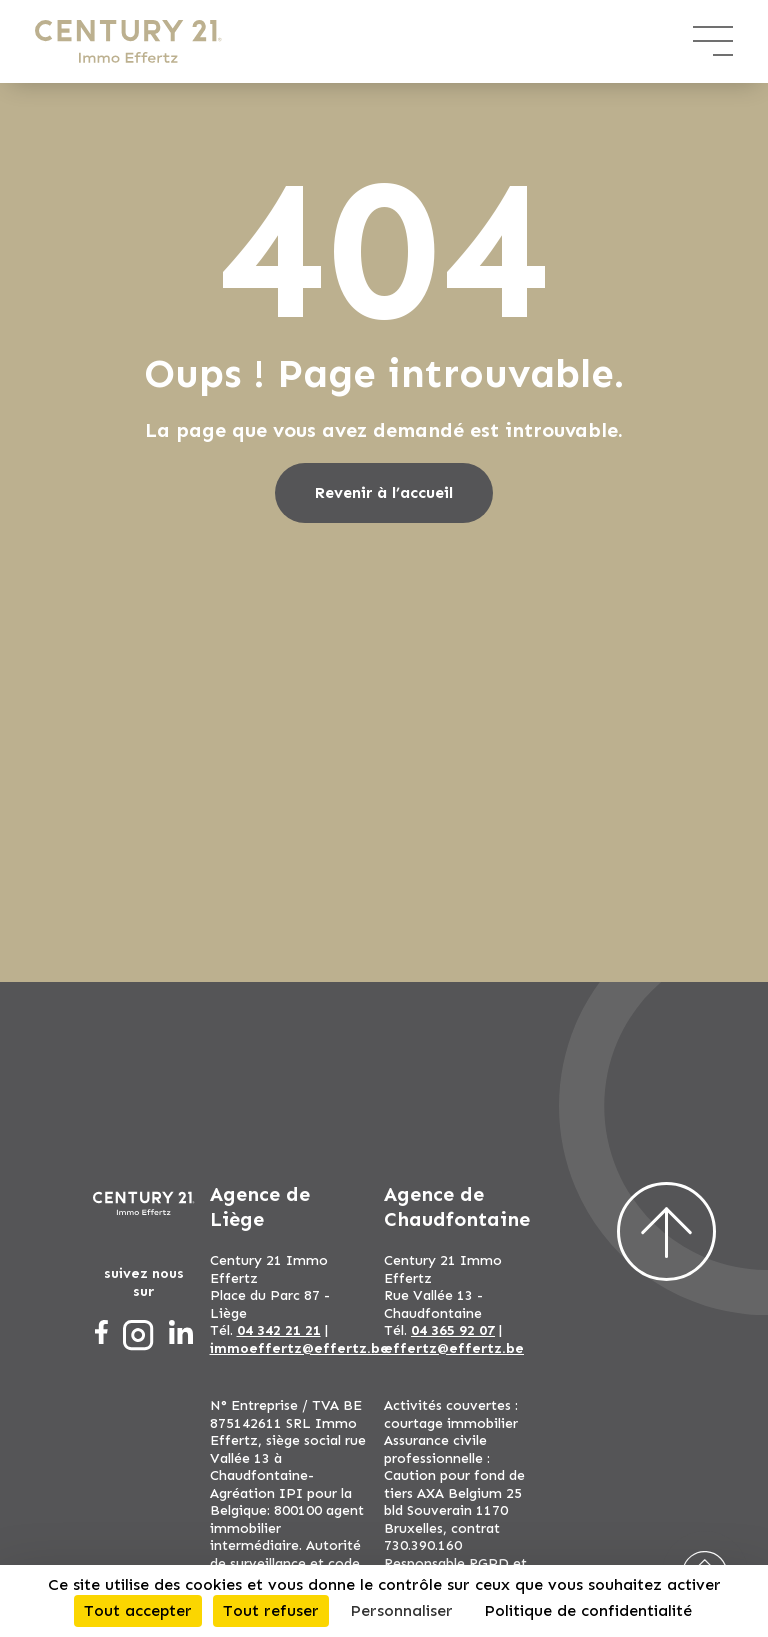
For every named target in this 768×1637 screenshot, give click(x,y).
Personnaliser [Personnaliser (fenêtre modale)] (401, 1610)
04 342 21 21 (279, 1330)
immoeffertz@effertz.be (299, 1348)
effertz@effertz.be (454, 1348)
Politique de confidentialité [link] (588, 1610)
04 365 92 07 (453, 1330)
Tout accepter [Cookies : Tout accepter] (138, 1610)
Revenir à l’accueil (384, 492)
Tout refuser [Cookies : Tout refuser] (271, 1610)
